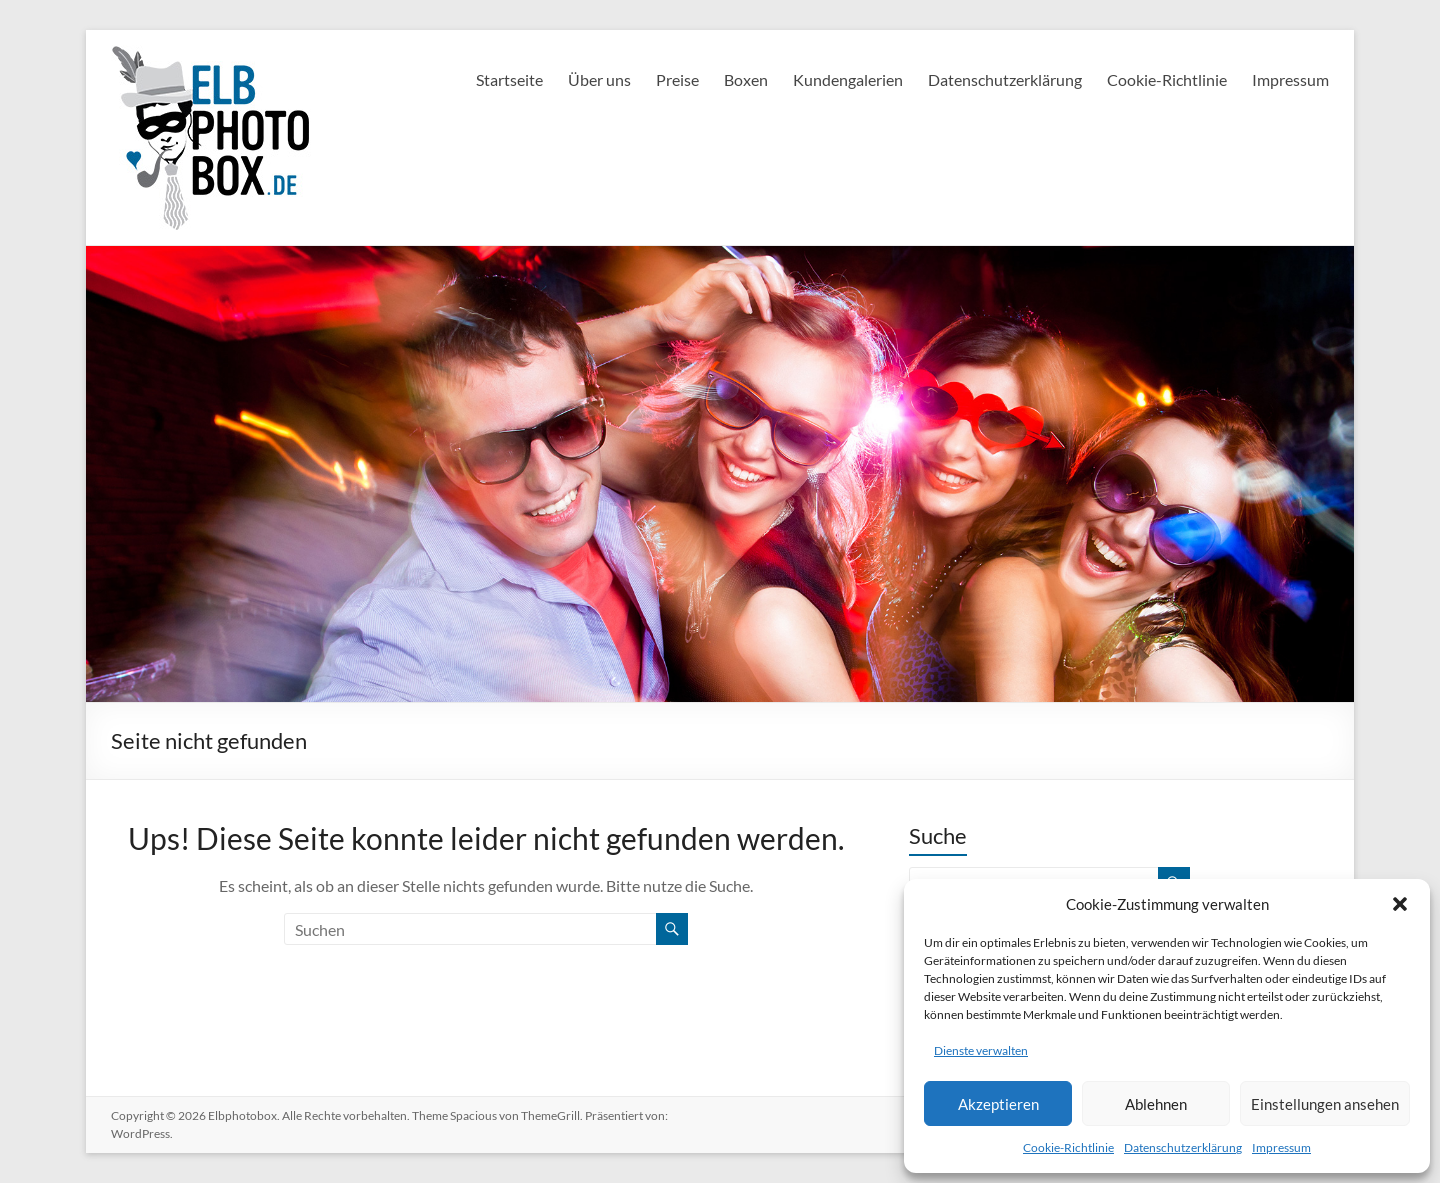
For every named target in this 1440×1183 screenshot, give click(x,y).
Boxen (746, 79)
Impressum (1281, 1147)
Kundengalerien (848, 79)
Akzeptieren (998, 1104)
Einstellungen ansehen (1325, 1104)
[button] (1400, 904)
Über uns (599, 79)
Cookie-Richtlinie (1068, 1147)
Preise (677, 79)
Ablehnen (1156, 1104)
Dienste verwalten (981, 1050)
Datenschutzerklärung (1183, 1147)
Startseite (509, 79)
